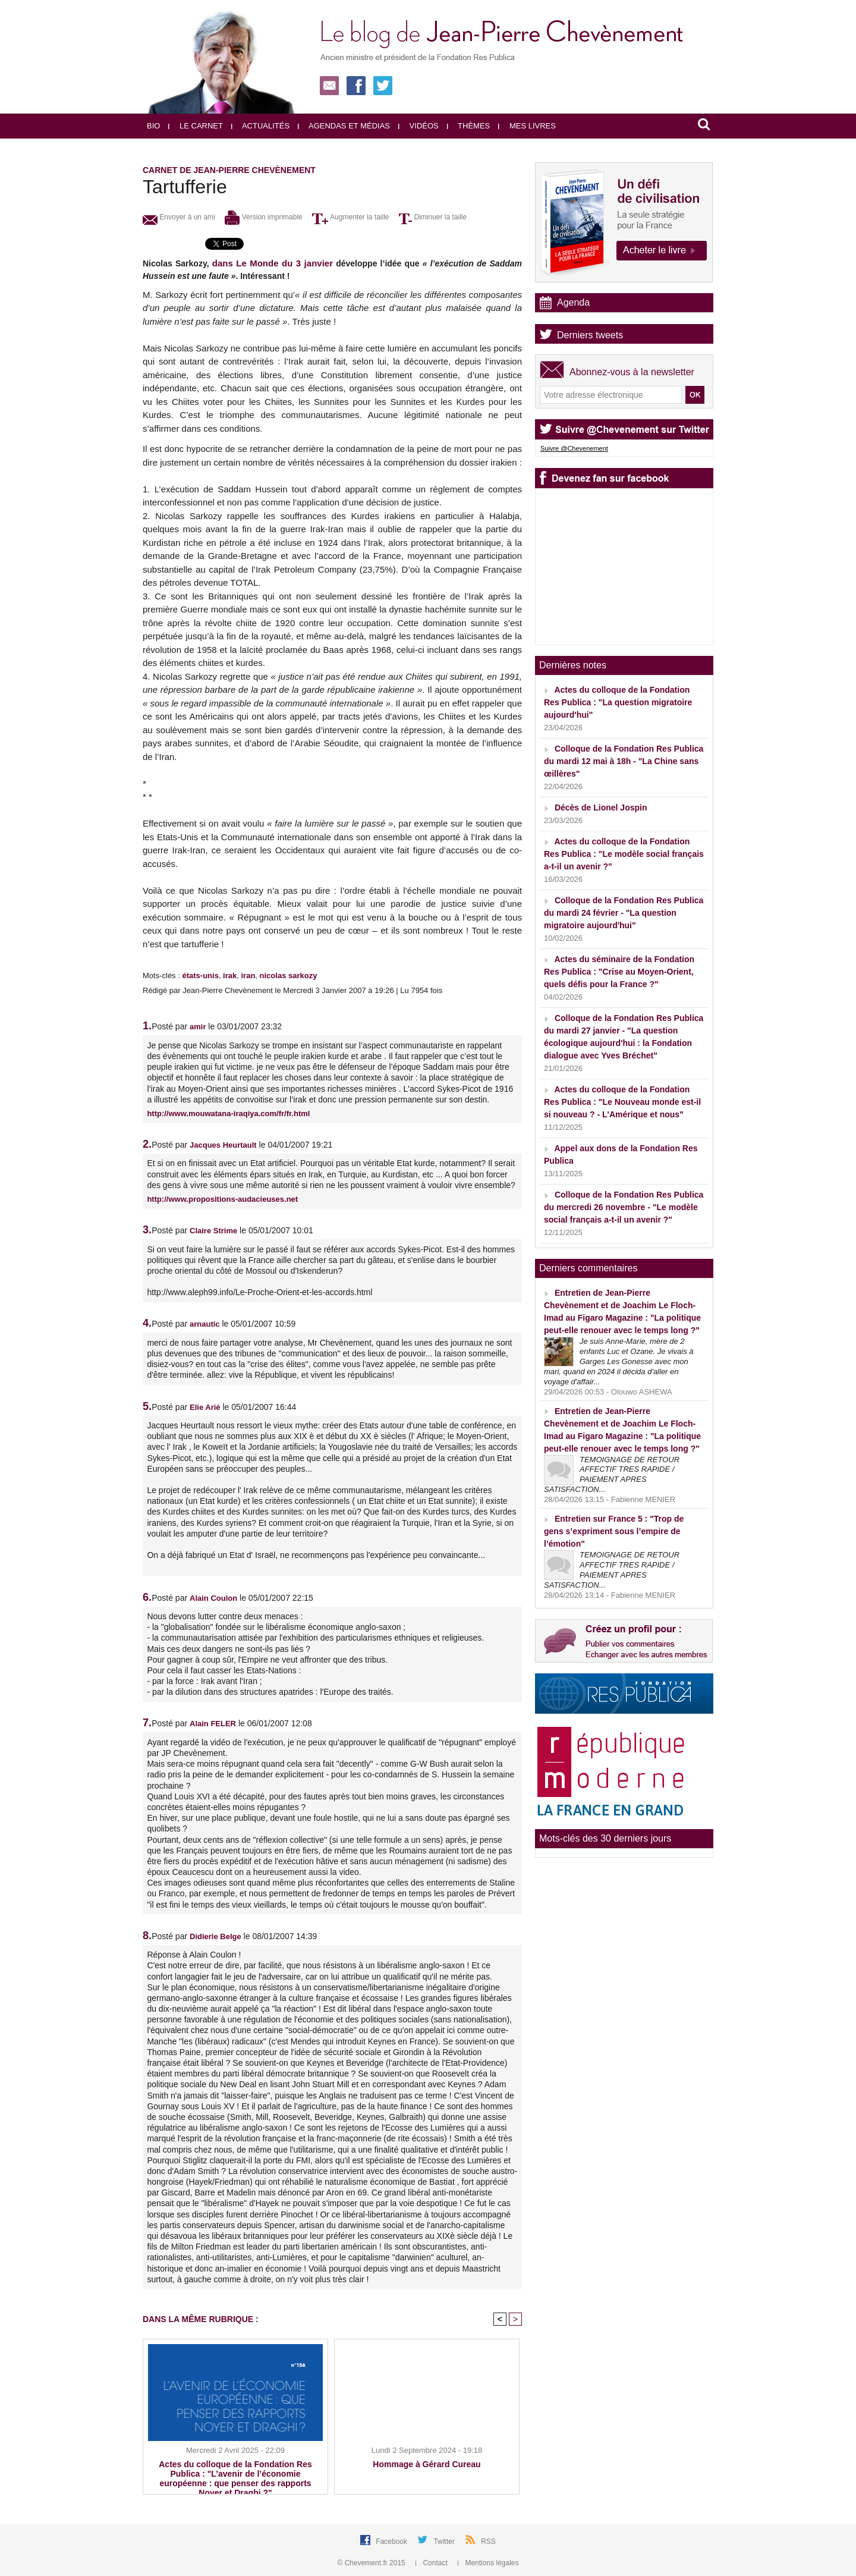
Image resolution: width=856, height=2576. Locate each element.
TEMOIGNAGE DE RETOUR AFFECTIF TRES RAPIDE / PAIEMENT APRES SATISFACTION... (611, 1474)
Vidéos (418, 125)
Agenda (573, 302)
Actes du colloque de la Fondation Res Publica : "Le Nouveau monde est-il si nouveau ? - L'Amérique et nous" (622, 1102)
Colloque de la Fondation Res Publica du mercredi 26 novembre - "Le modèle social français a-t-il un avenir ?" (623, 1207)
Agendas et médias (344, 125)
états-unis (200, 975)
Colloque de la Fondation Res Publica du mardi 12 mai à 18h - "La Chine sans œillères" (623, 761)
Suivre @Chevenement (574, 448)
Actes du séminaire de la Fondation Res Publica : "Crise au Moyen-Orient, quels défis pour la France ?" (619, 971)
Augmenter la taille (350, 217)
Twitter (445, 2541)
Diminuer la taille (433, 217)
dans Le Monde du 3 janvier (272, 263)
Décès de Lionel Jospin (601, 807)
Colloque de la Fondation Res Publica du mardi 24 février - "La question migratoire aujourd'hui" (623, 913)
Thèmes (468, 125)
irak (230, 975)
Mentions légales (488, 2563)
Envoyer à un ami (179, 217)
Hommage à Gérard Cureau (426, 2464)
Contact (432, 2563)
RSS (488, 2541)
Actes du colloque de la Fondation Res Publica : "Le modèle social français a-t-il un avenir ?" (624, 854)
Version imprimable (263, 217)
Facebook (392, 2541)
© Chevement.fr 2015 (373, 2563)
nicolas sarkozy (288, 975)
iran (248, 975)
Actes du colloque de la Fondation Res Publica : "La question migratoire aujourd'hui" (618, 702)
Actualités (260, 125)
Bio (153, 125)
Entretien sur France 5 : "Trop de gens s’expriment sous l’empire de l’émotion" (614, 1531)
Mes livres (527, 125)
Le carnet (195, 125)
